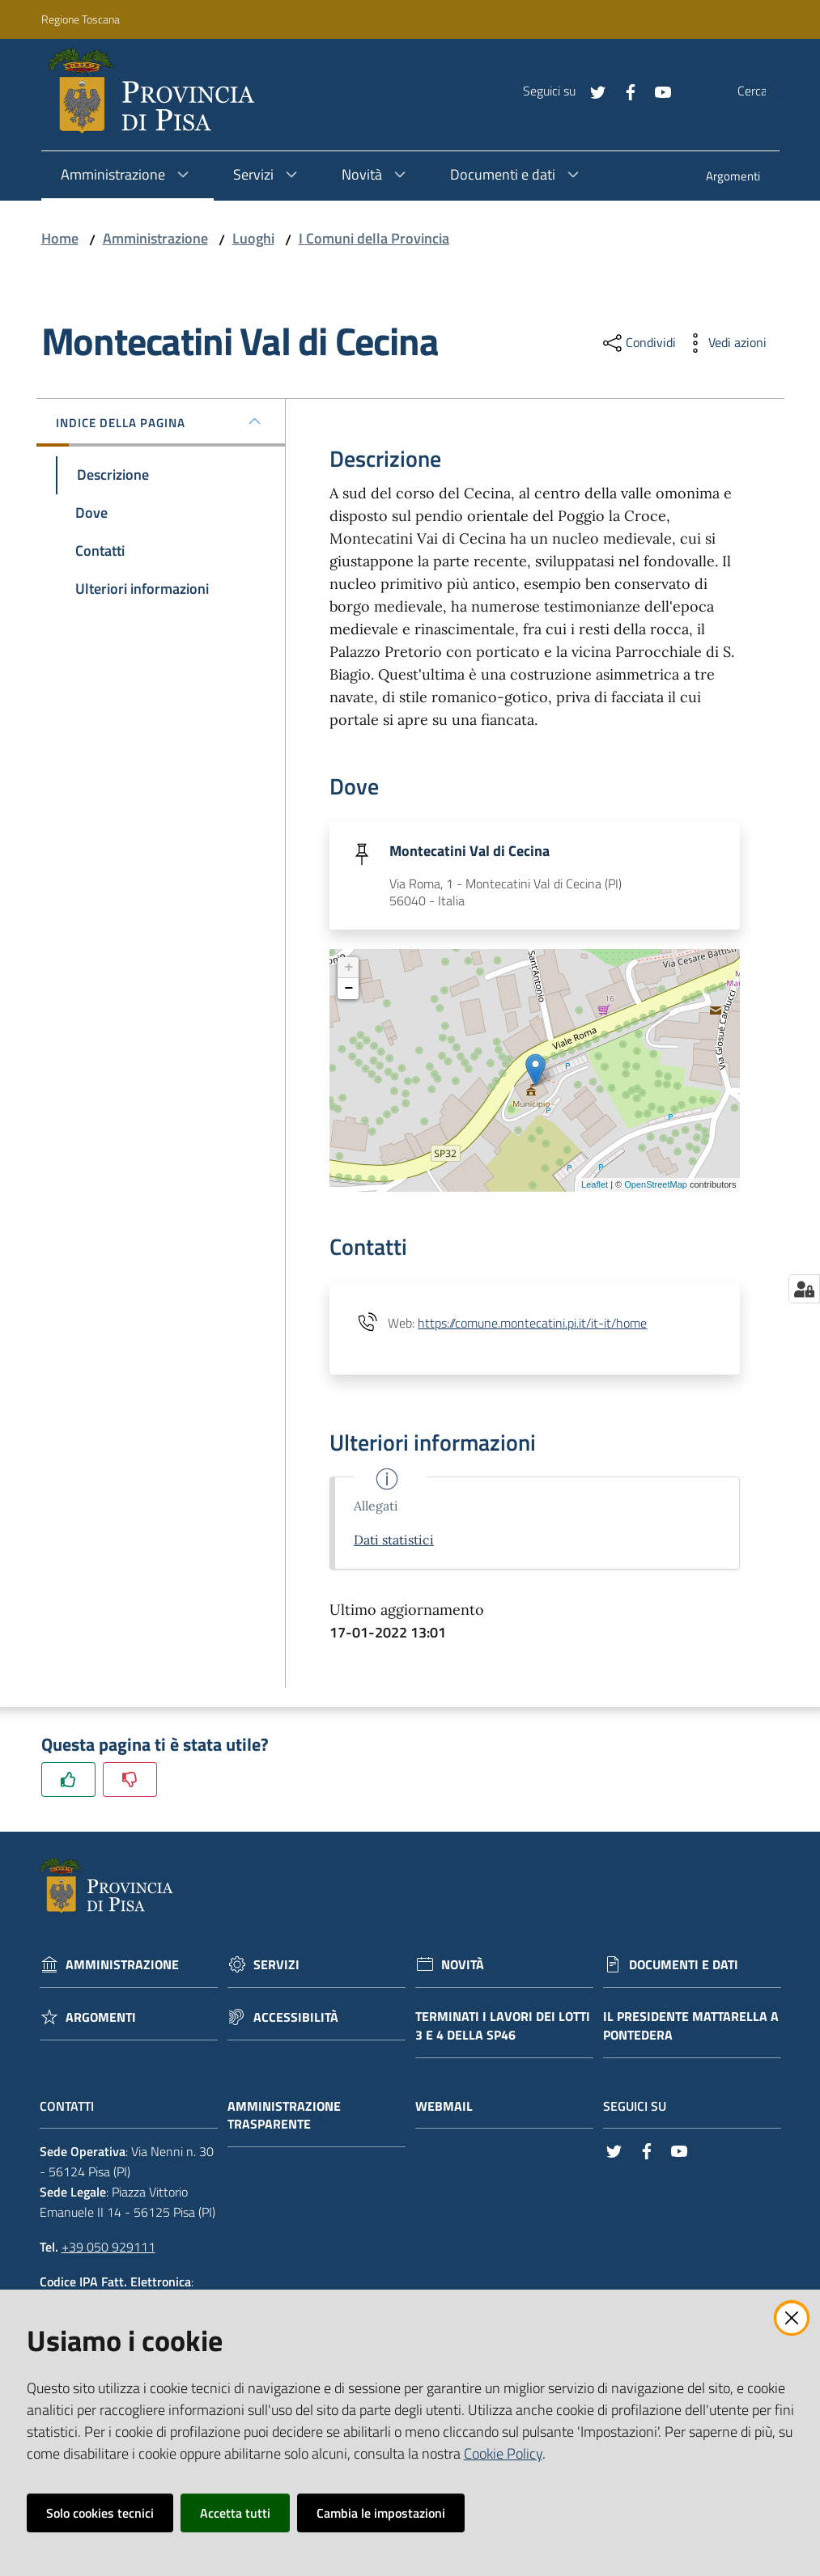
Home (60, 238)
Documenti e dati (683, 1966)
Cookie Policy (503, 2453)
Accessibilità (295, 2019)
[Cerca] (767, 91)
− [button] (349, 990)
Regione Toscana (80, 19)
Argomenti (101, 2019)
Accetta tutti (235, 2513)
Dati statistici (394, 1542)
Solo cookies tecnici (100, 2513)
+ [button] (349, 969)
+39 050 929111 (108, 2248)
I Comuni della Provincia (374, 238)
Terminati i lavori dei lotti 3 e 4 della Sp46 (502, 2027)
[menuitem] (733, 178)
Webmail (452, 2108)
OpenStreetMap (655, 1186)
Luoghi (253, 238)
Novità (462, 1966)
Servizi (276, 1966)
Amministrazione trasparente (284, 2117)
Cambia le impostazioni (381, 2513)
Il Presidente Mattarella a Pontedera (691, 2027)
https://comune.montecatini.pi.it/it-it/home (532, 1324)
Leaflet (594, 1186)
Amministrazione (155, 238)
